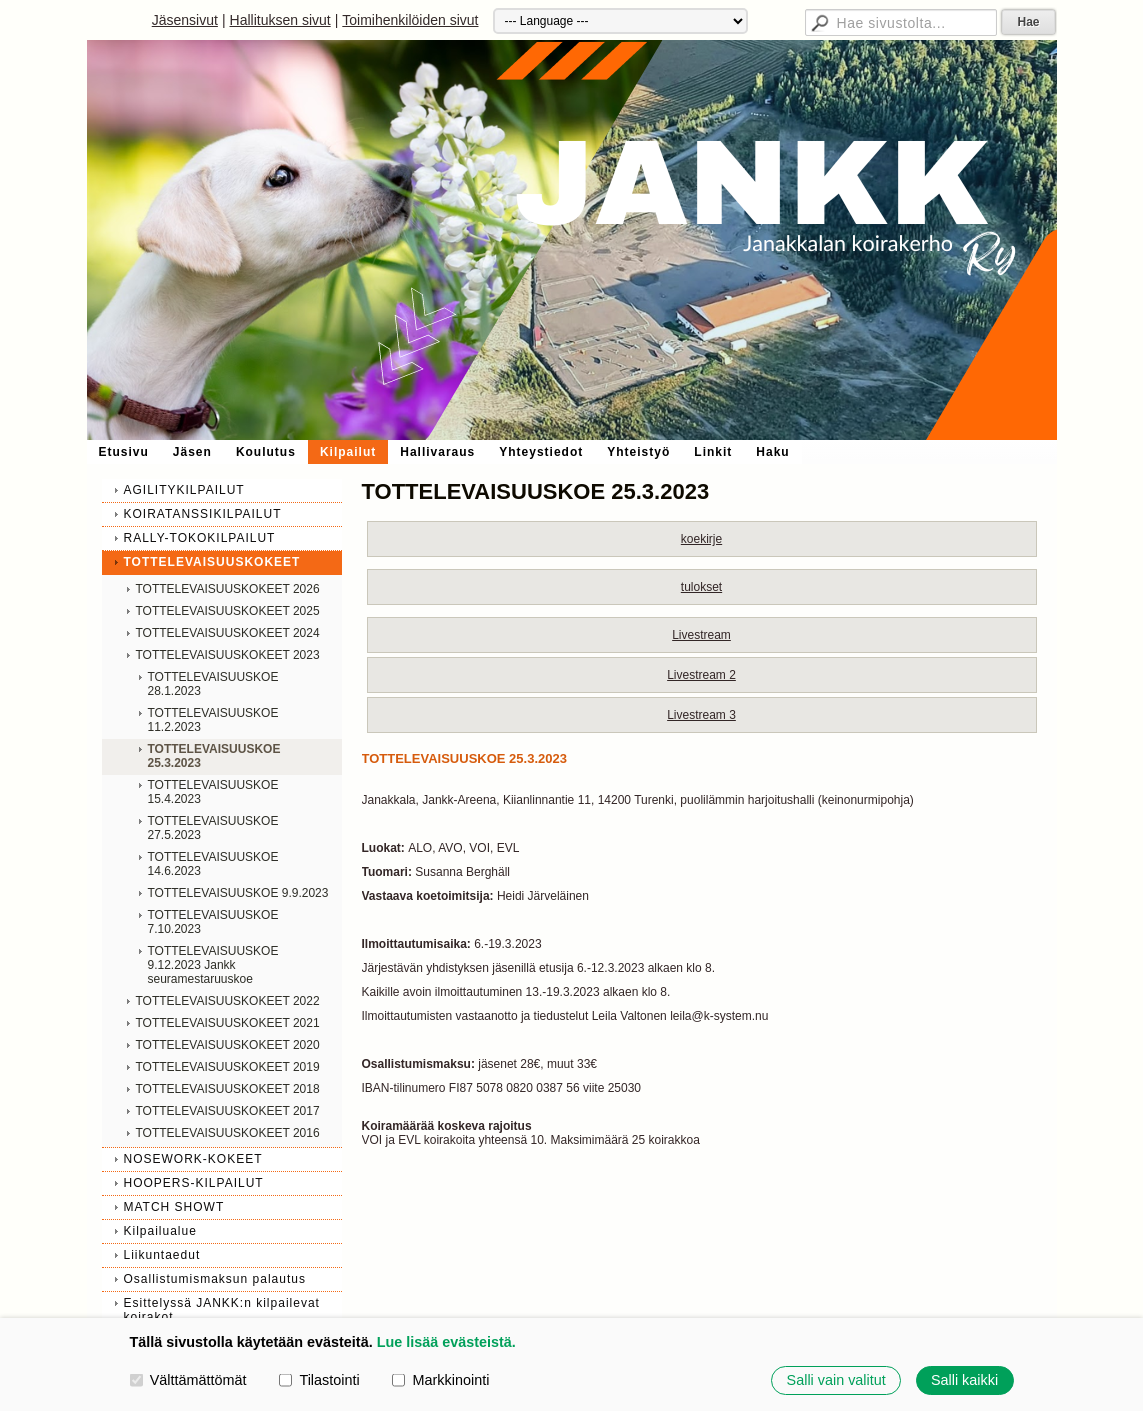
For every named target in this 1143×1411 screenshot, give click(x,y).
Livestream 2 (701, 675)
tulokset (701, 587)
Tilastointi (319, 1380)
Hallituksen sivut (280, 20)
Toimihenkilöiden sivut (410, 20)
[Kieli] (620, 21)
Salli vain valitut (836, 1380)
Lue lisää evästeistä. (446, 1342)
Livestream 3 (701, 715)
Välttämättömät (188, 1380)
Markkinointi (440, 1380)
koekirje (701, 539)
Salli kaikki (964, 1380)
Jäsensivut (185, 20)
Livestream (701, 635)
